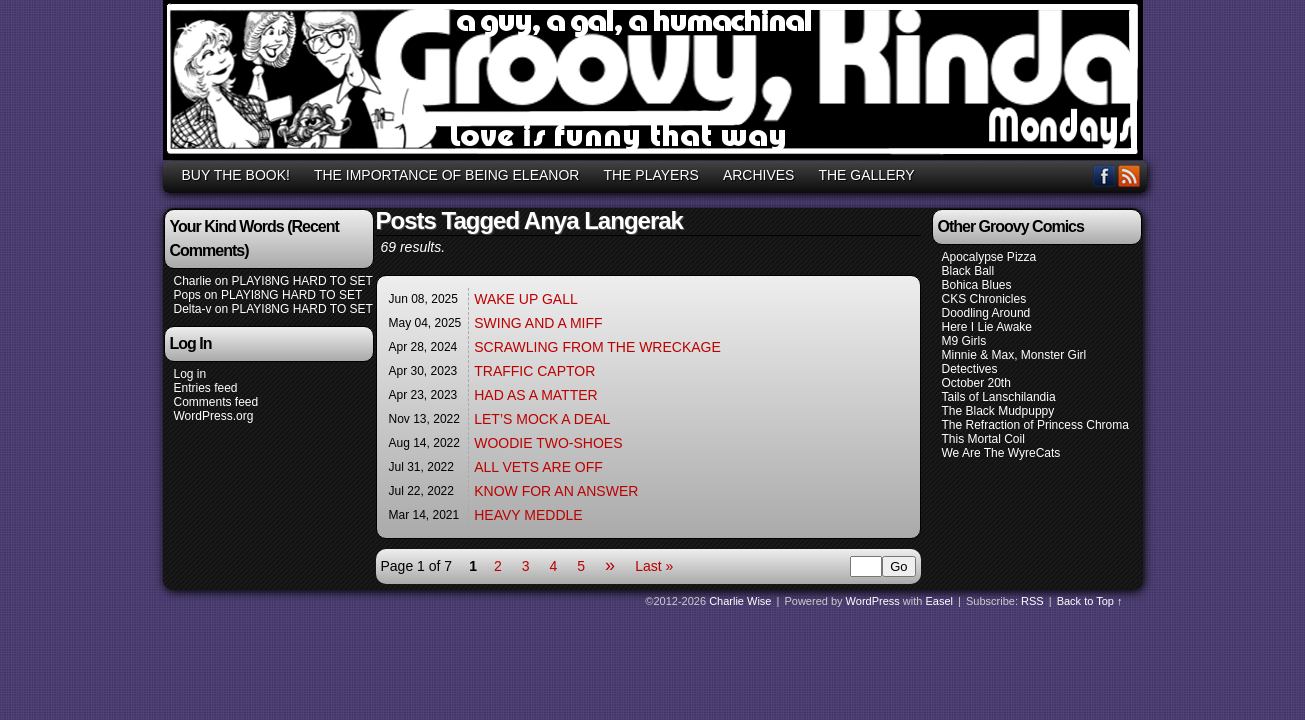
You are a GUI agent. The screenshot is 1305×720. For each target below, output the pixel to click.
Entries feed (206, 388)
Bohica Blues (977, 285)
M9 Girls (964, 341)
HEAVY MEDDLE (528, 515)
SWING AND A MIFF (538, 323)
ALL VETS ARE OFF (538, 467)
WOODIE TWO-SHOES (548, 443)
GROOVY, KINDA (656, 83)
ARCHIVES (759, 175)
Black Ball (968, 271)
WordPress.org (214, 416)
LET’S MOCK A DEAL (542, 419)
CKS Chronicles (984, 299)
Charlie (193, 281)
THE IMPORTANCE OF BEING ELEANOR (447, 175)
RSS (1129, 175)
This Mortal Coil (983, 439)
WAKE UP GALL (525, 299)
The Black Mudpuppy (998, 411)
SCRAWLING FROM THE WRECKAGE (597, 347)
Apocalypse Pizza (989, 257)
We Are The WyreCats (1001, 453)
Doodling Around (986, 313)
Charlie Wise (740, 601)
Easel (940, 601)
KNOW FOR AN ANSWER (556, 491)
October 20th (976, 383)
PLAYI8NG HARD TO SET (302, 281)
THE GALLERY (866, 175)
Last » (654, 566)
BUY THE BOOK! (236, 175)
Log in (190, 374)
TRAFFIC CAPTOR (534, 371)
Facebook (1104, 175)
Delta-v (193, 309)
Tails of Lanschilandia (999, 397)
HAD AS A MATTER (535, 395)
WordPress (873, 601)
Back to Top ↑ (1090, 601)
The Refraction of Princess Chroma (1035, 425)
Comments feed (216, 402)
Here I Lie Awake (987, 327)
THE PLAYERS (650, 175)
